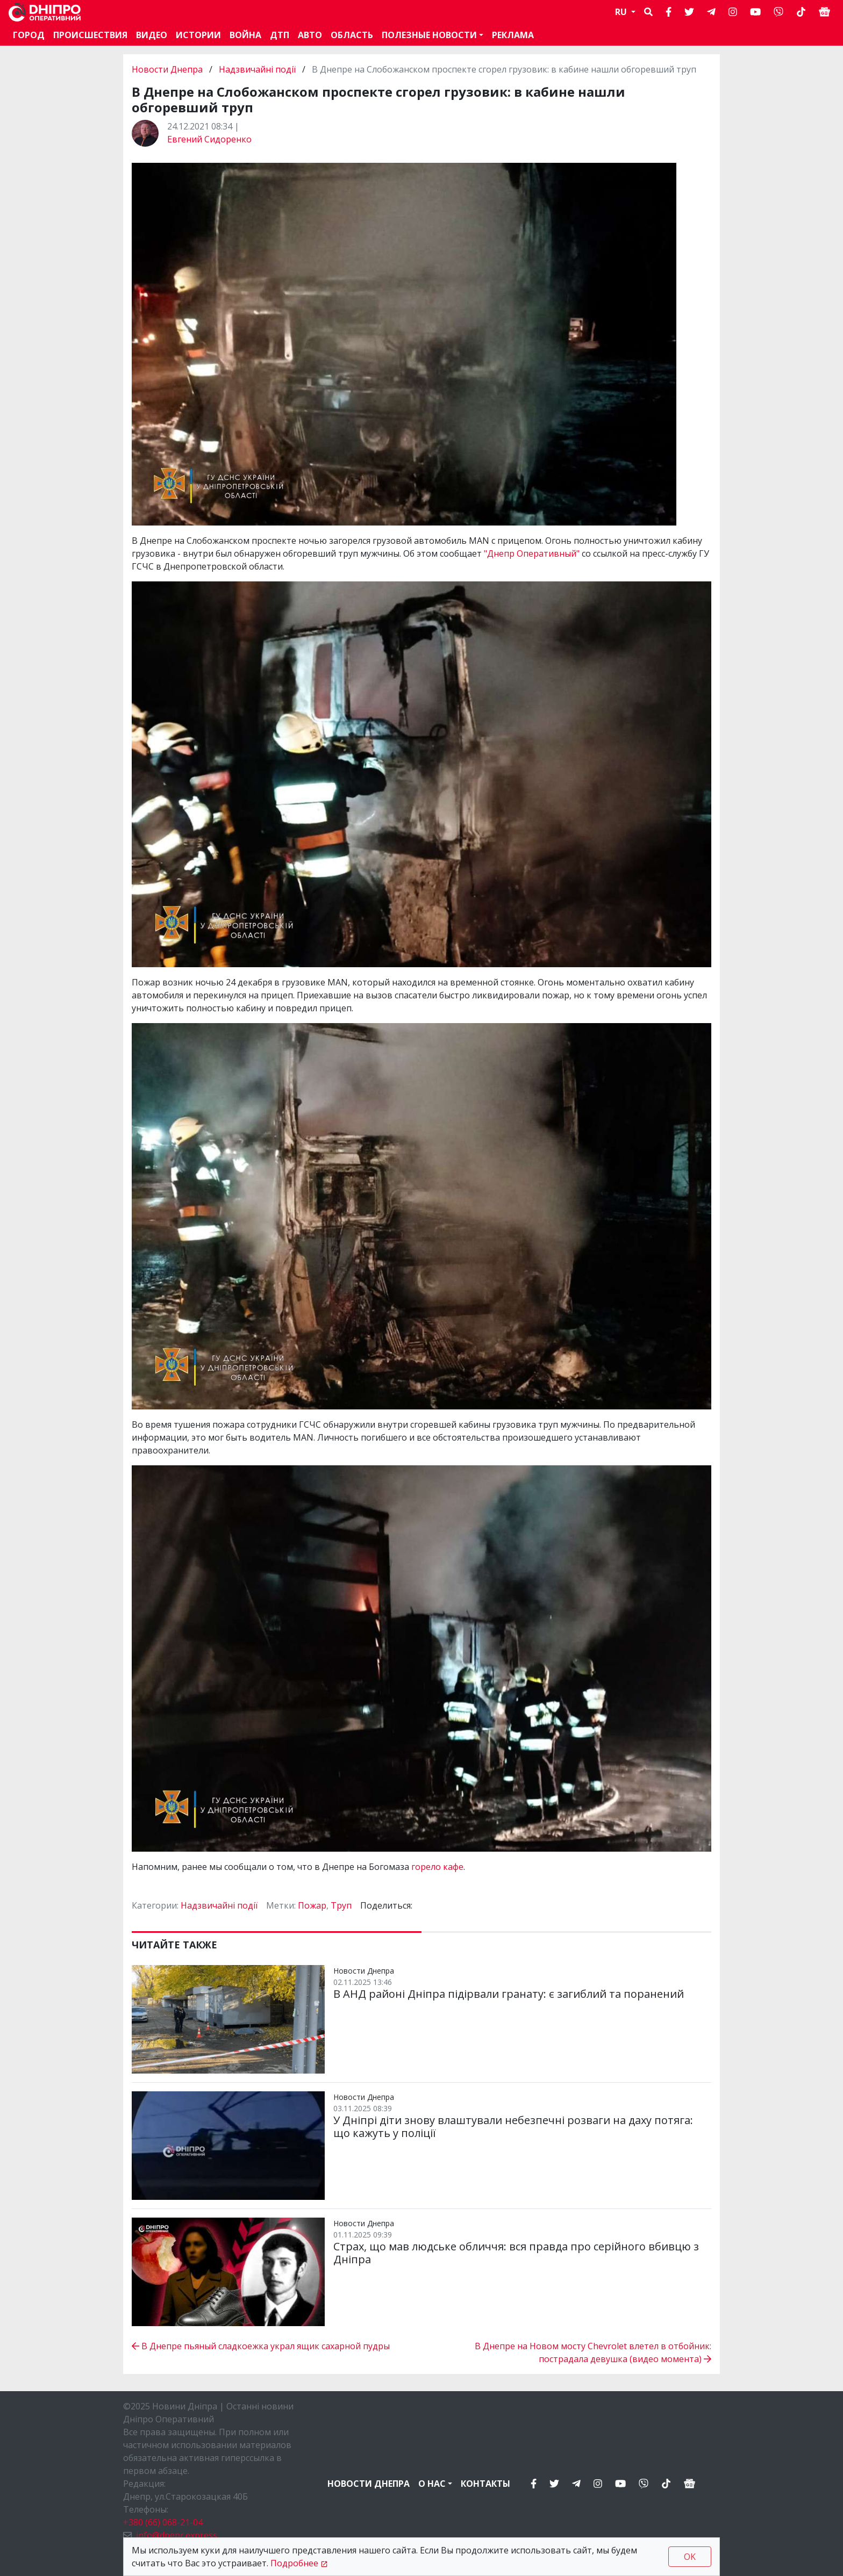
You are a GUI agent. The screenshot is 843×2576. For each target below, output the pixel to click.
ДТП (279, 35)
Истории (198, 35)
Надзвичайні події (257, 69)
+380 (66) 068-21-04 (163, 2522)
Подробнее (294, 2563)
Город (29, 35)
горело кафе (437, 1867)
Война (245, 35)
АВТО (310, 35)
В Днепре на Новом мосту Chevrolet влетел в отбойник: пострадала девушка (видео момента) (593, 2352)
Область (352, 35)
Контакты (485, 2483)
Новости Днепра (168, 69)
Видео (151, 35)
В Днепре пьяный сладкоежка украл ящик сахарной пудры (261, 2346)
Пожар (312, 1905)
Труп (341, 1905)
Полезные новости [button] (429, 35)
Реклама (513, 35)
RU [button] (622, 12)
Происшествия (90, 35)
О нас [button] (432, 2483)
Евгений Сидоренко (209, 139)
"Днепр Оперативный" (532, 553)
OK (690, 2557)
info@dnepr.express (176, 2535)
